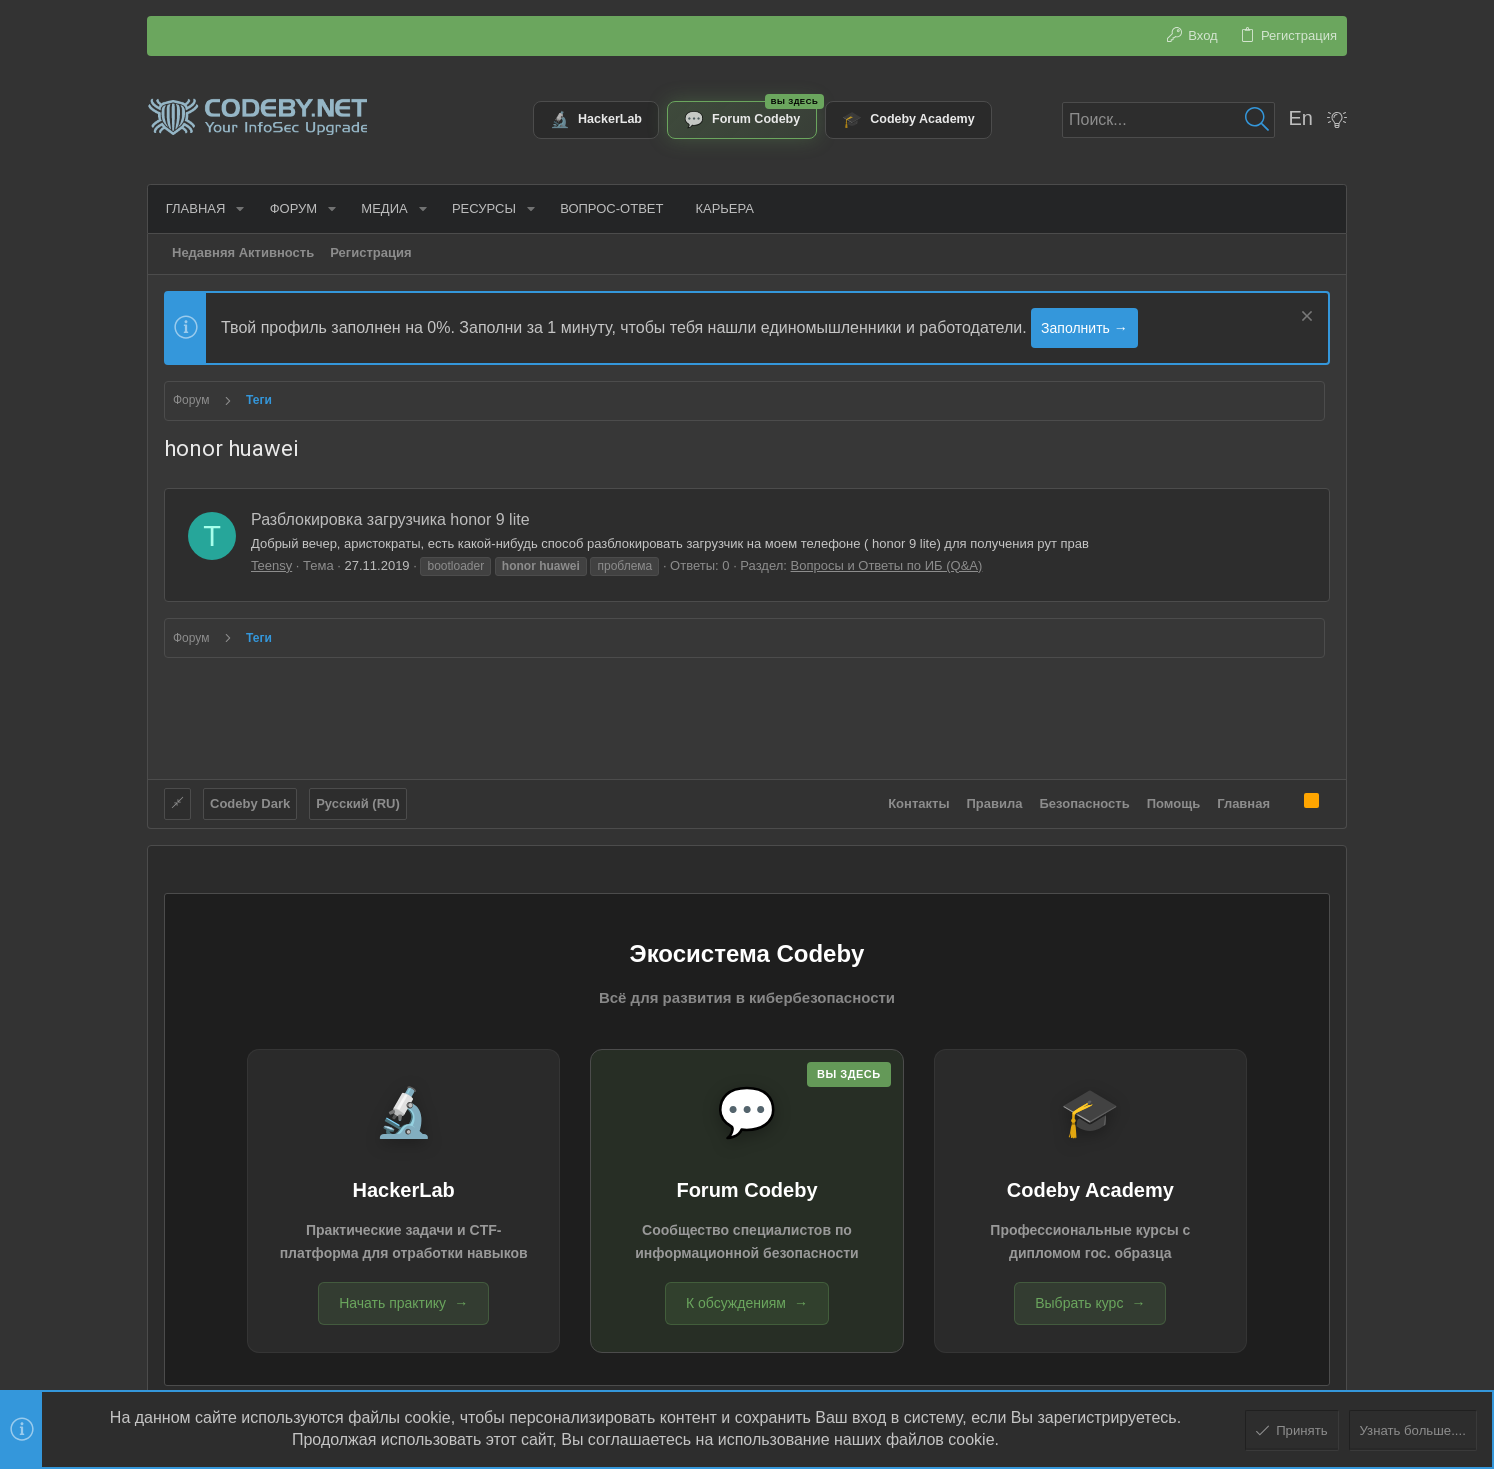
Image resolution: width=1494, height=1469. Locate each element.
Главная (1243, 802)
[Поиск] (1168, 120)
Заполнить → (1084, 328)
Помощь (1173, 802)
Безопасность (1085, 802)
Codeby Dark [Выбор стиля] (250, 802)
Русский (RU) (358, 802)
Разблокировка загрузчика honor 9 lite (390, 519)
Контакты (918, 802)
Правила (995, 802)
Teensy (271, 565)
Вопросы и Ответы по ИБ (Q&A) (887, 565)
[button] (239, 208)
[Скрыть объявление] (1304, 318)
